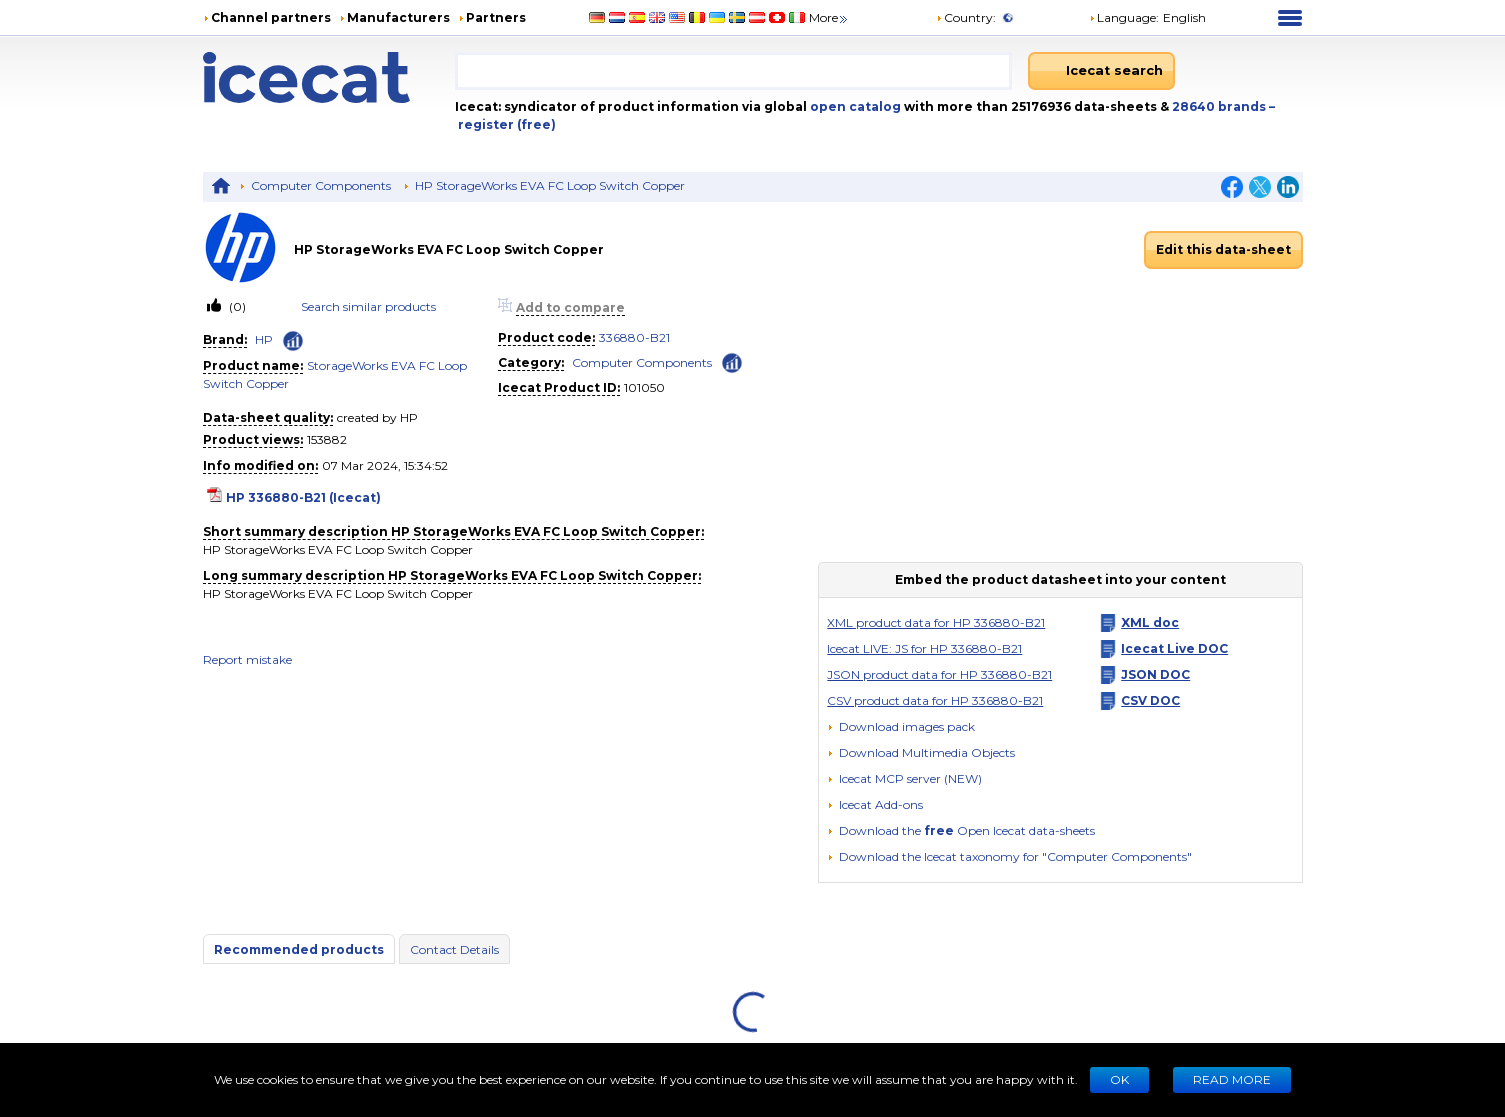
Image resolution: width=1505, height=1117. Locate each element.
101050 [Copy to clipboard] (644, 387)
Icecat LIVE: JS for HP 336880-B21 (924, 648)
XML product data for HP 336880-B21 (936, 622)
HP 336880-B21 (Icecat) (303, 497)
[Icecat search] (1101, 71)
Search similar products (368, 306)
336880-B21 (634, 337)
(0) (236, 306)
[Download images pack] (901, 727)
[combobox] (733, 71)
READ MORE (1232, 1079)
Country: (966, 17)
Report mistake (247, 659)
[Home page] (329, 77)
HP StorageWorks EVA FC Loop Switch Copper (550, 185)
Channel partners (271, 17)
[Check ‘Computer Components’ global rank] (732, 361)
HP (264, 339)
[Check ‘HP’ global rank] (293, 341)
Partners (496, 17)
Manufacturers (398, 17)
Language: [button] (1124, 17)
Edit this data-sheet (1223, 249)
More (829, 17)
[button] (921, 752)
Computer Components (321, 185)
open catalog (854, 106)
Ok (1119, 1079)
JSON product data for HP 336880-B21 (939, 674)
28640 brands (1220, 106)
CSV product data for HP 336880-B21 (935, 700)
